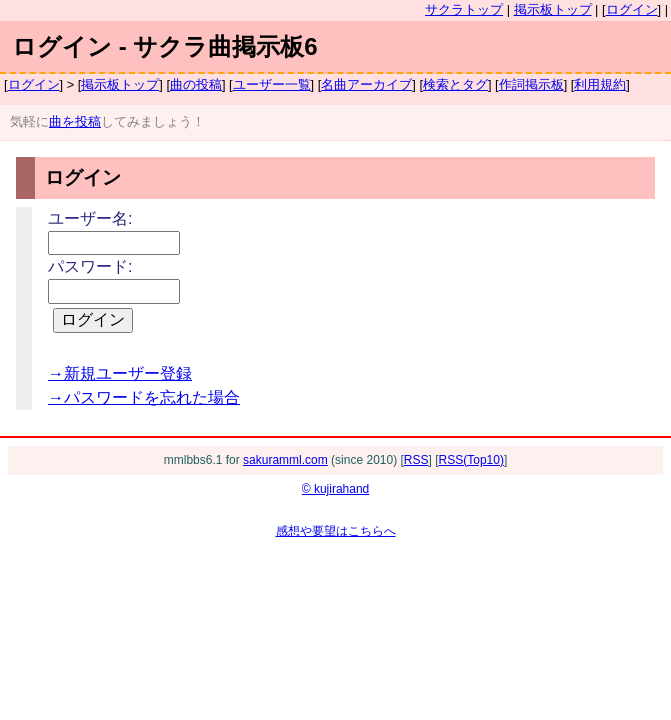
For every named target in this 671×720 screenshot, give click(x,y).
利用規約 (600, 84)
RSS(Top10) (471, 460)
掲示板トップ (553, 9)
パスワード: (90, 266)
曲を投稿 (75, 121)
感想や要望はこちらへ (336, 531)
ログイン (632, 9)
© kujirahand (336, 489)
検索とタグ (455, 84)
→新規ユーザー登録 (120, 373)
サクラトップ (464, 9)
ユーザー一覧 (272, 84)
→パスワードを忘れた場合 (144, 397)
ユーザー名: (90, 218)
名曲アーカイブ (366, 84)
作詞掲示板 (531, 84)
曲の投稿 (196, 84)
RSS (416, 460)
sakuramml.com (285, 460)
